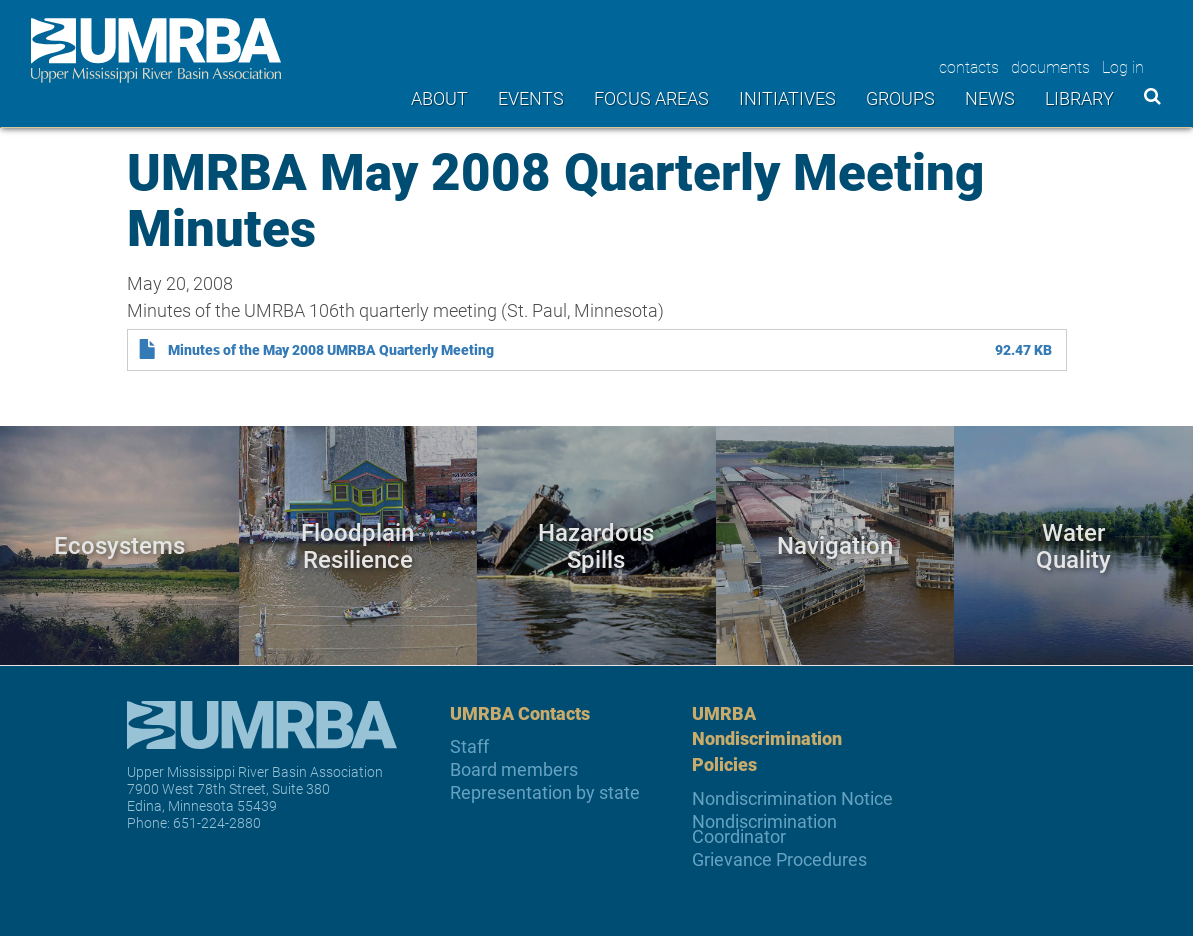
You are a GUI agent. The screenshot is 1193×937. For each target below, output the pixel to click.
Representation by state (545, 792)
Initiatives (787, 98)
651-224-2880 (217, 822)
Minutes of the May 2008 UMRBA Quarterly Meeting (331, 350)
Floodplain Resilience (357, 544)
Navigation (835, 544)
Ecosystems (119, 544)
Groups (900, 98)
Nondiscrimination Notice (792, 798)
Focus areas (651, 98)
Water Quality (1073, 544)
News (990, 98)
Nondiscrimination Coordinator (764, 829)
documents (1050, 66)
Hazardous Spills (596, 544)
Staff (469, 746)
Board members (514, 769)
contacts (969, 66)
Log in (1123, 66)
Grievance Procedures (779, 859)
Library (1079, 98)
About (439, 98)
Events (531, 98)
